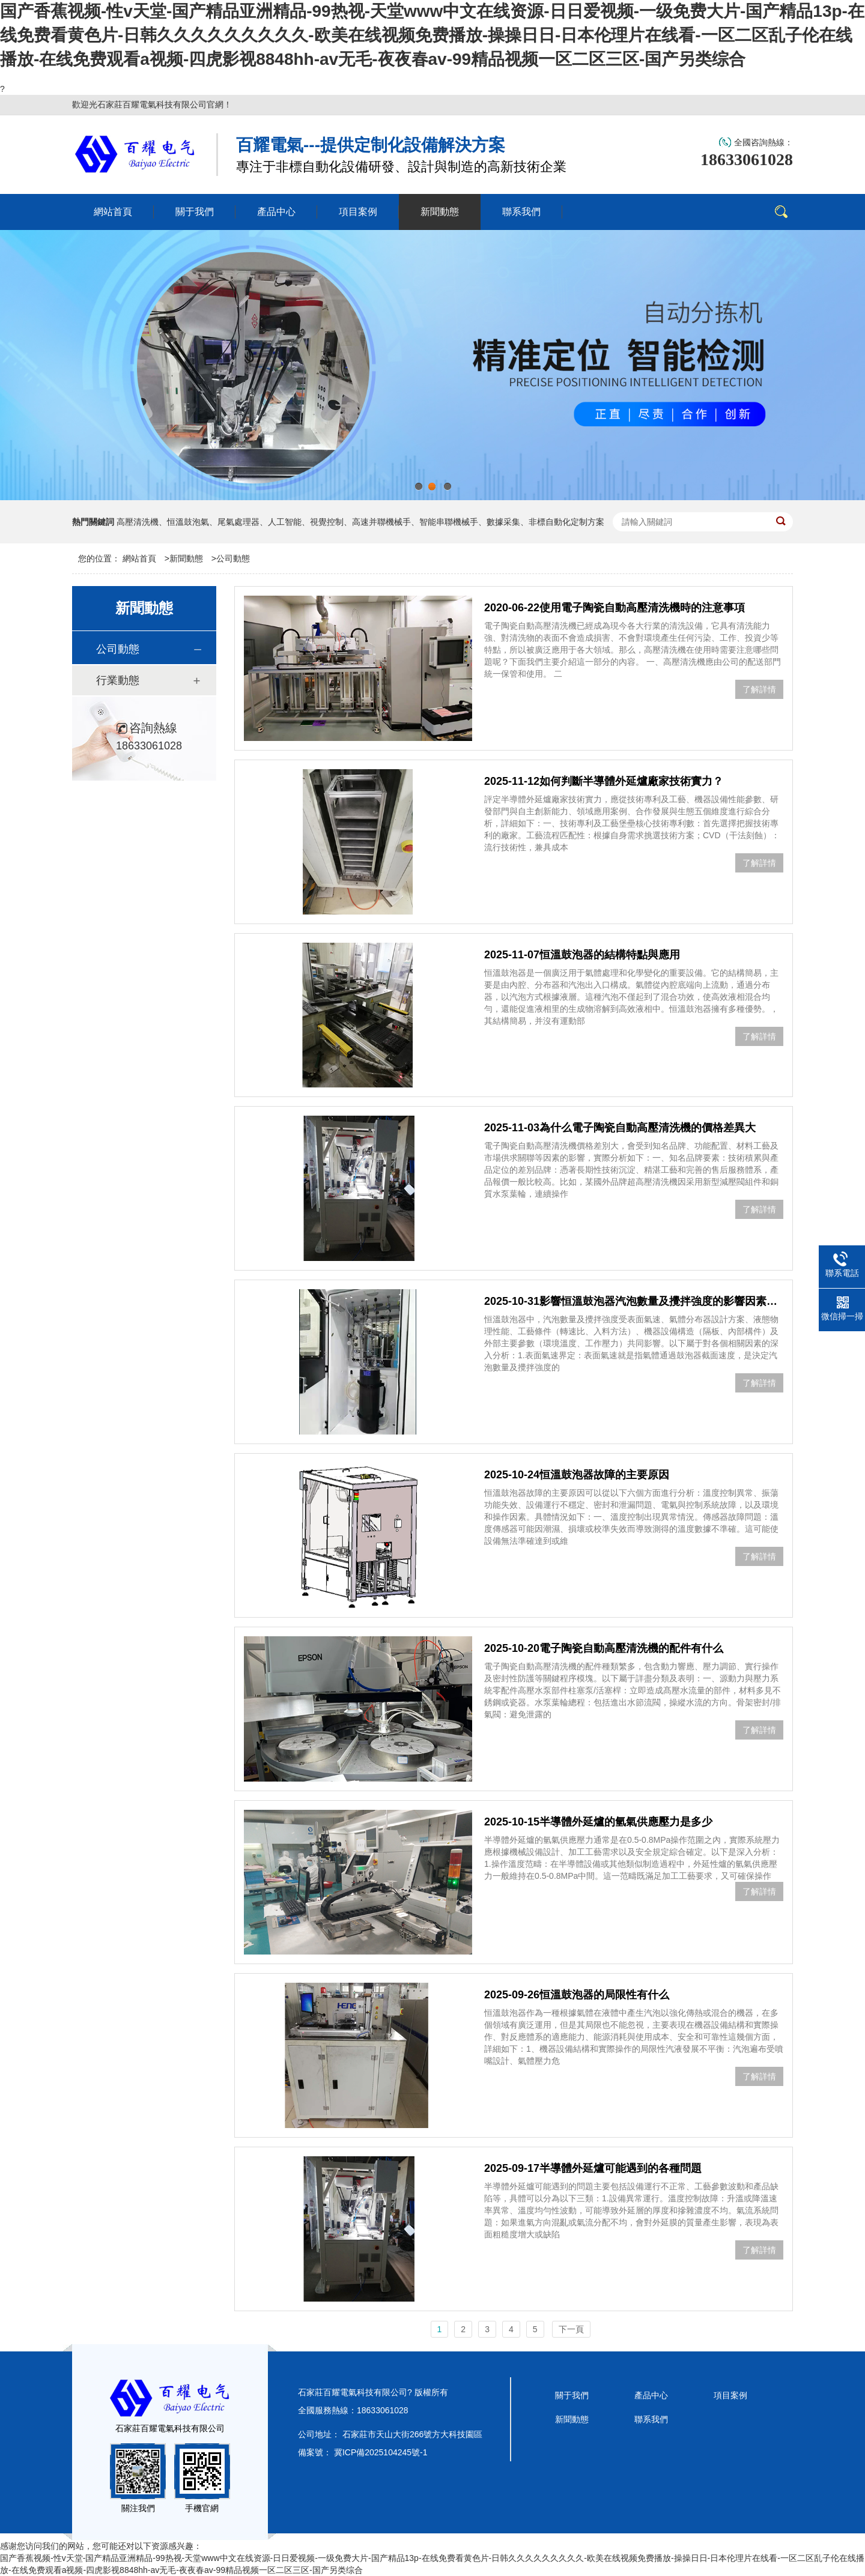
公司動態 (233, 558)
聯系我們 (651, 2419)
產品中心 (651, 2395)
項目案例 (730, 2395)
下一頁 (571, 2329)
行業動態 (117, 680)
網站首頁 (139, 558)
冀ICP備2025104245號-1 (381, 2452)
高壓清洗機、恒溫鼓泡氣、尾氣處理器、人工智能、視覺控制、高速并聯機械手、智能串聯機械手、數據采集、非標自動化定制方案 (360, 522)
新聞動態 (186, 558)
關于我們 (572, 2395)
